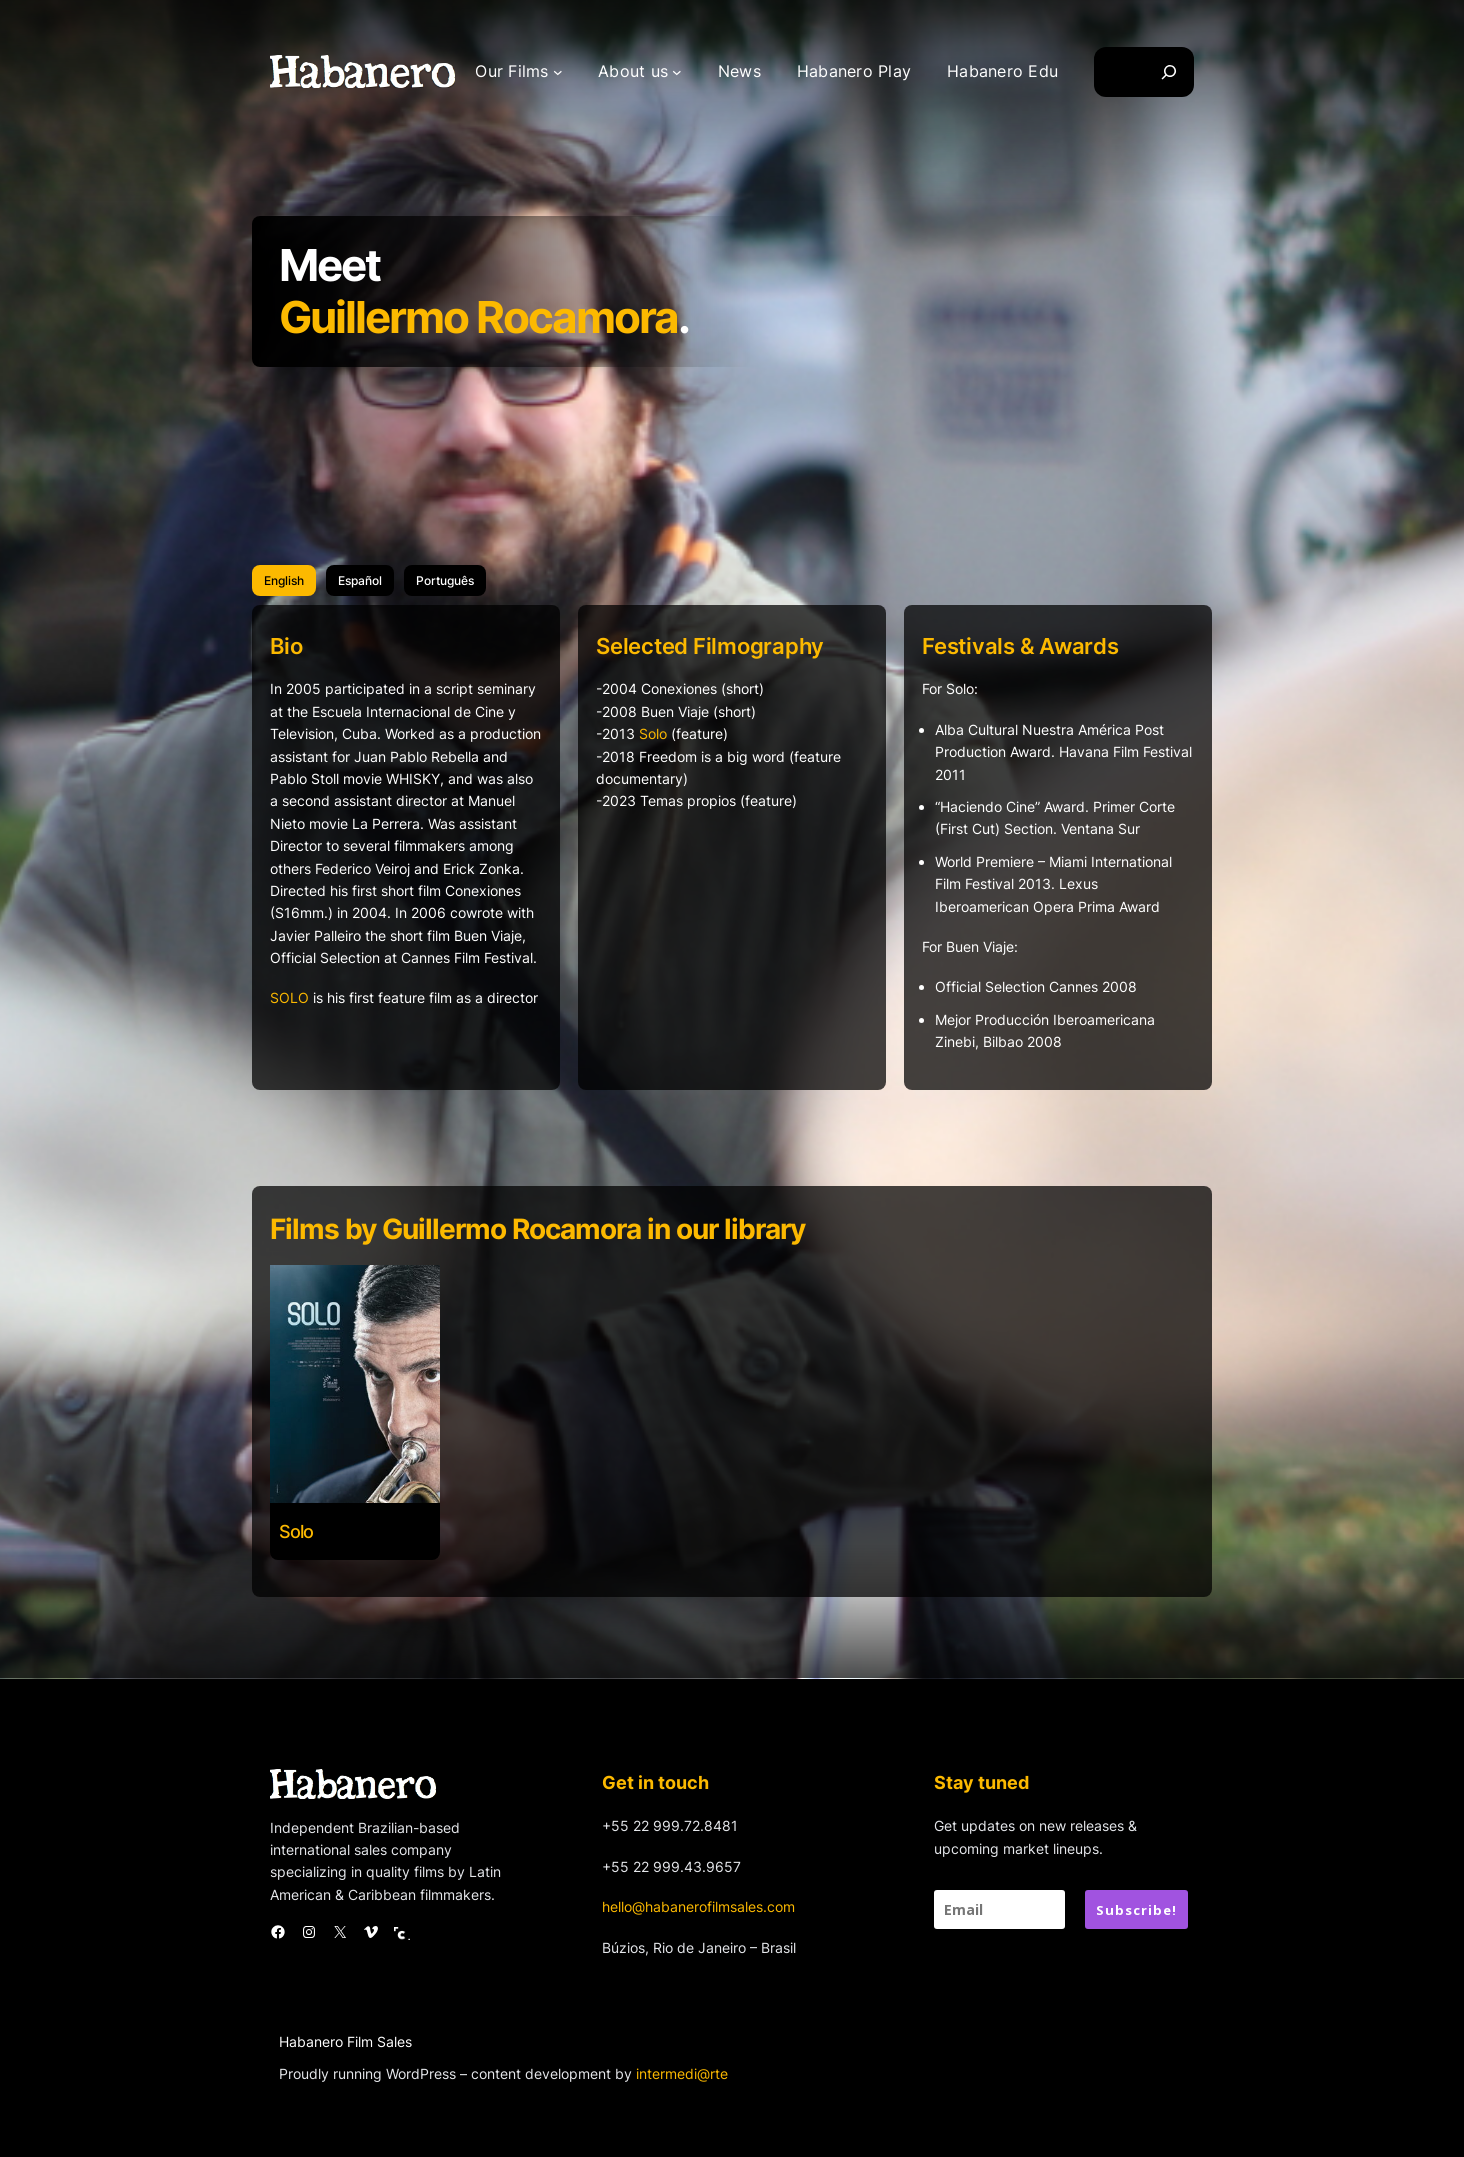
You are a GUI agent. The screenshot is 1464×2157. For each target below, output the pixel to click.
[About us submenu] (677, 72)
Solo (653, 733)
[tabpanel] (732, 863)
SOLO (289, 997)
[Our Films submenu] (558, 72)
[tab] (284, 580)
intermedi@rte (682, 2073)
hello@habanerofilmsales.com (698, 1906)
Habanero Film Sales (345, 2041)
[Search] (1169, 72)
